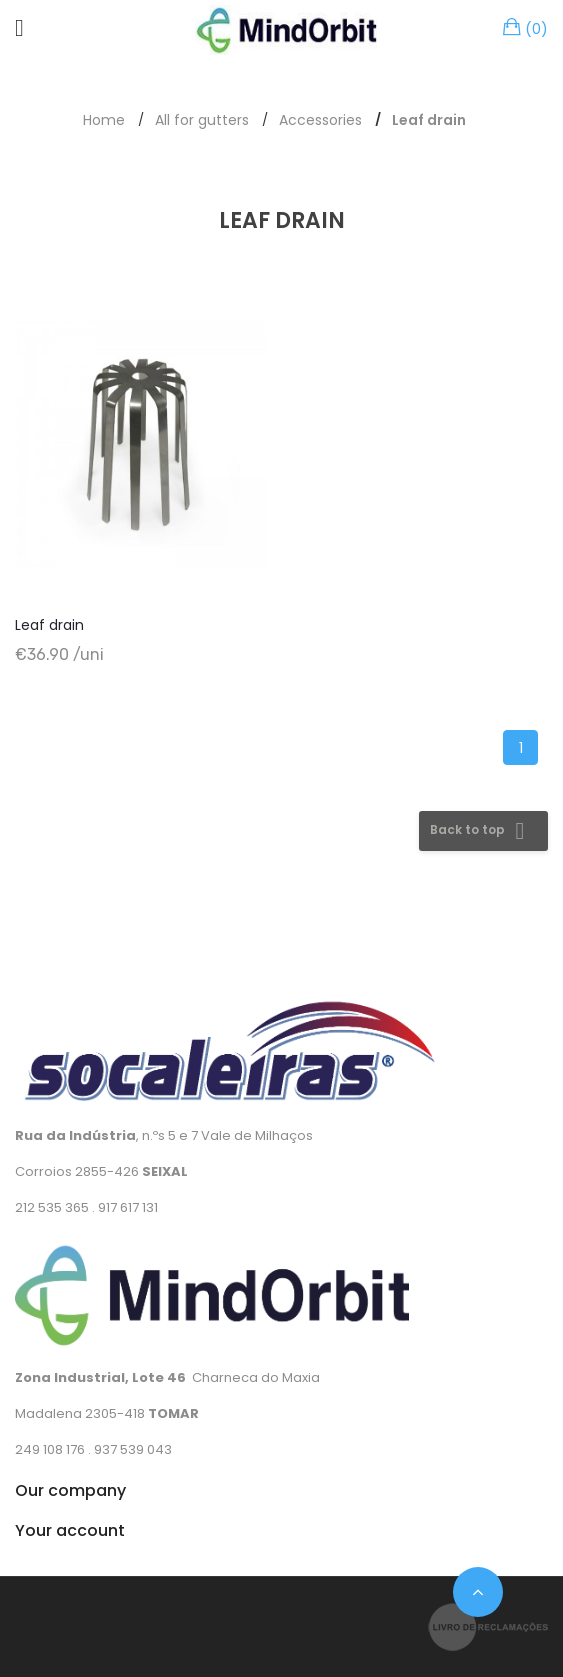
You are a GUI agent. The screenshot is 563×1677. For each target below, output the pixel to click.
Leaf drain (49, 625)
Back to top (481, 831)
